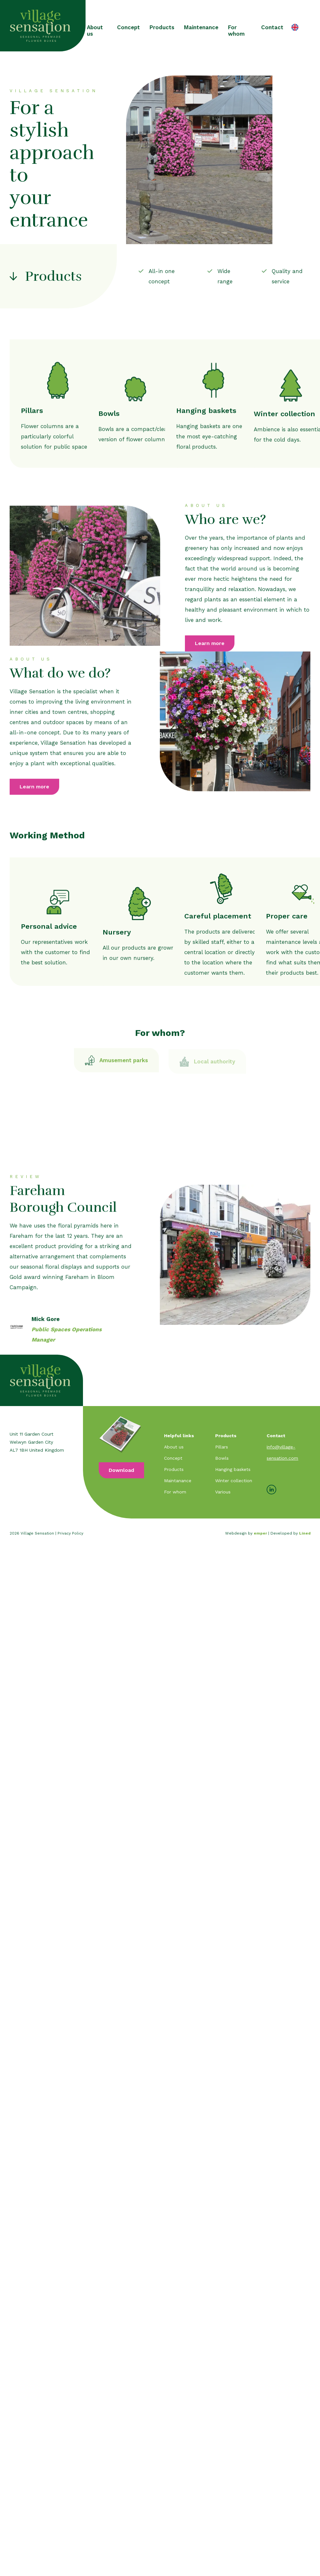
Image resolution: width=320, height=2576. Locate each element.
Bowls (222, 1458)
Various (223, 1491)
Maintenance (201, 27)
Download (121, 1470)
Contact (272, 27)
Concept (128, 27)
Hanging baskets (233, 1469)
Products (162, 27)
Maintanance (177, 1480)
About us (95, 30)
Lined (305, 1533)
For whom (236, 30)
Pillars (221, 1446)
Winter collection (233, 1480)
